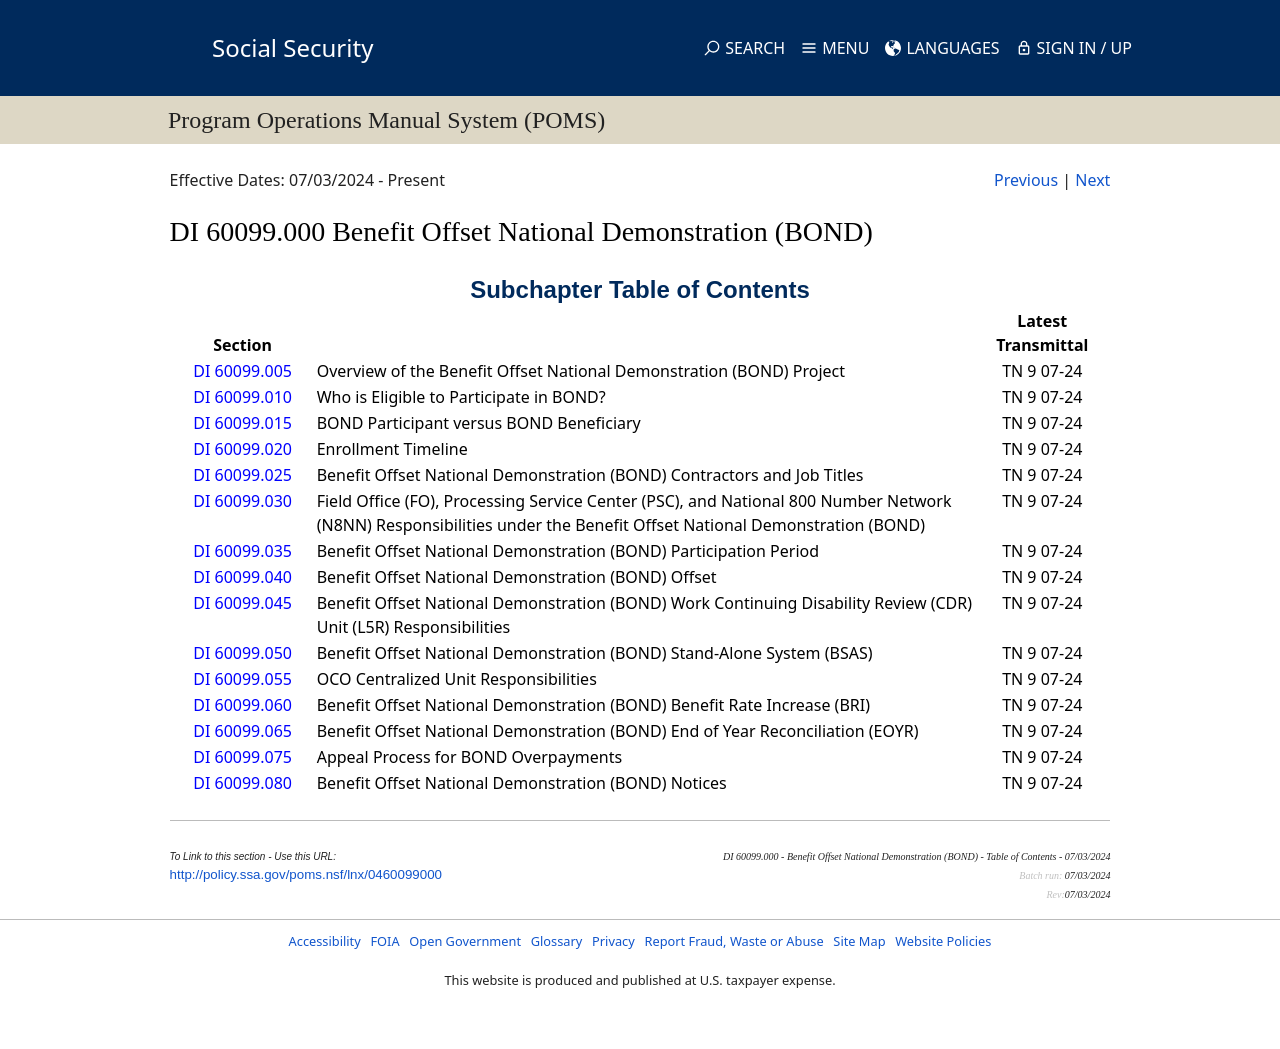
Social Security (292, 47)
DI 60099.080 (242, 783)
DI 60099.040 (242, 577)
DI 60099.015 (242, 423)
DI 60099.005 (242, 371)
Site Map (859, 941)
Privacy (613, 941)
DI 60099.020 (242, 449)
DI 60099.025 (242, 475)
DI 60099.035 (242, 551)
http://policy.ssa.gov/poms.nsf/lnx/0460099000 (306, 874)
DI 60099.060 (242, 705)
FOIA (384, 941)
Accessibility (325, 941)
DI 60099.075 (242, 757)
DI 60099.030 (242, 501)
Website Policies (943, 941)
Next (1092, 180)
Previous (1026, 180)
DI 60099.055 (242, 679)
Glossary (557, 941)
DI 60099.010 (242, 397)
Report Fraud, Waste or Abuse (733, 941)
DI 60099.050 (242, 653)
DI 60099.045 (242, 603)
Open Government (465, 941)
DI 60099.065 (242, 731)
